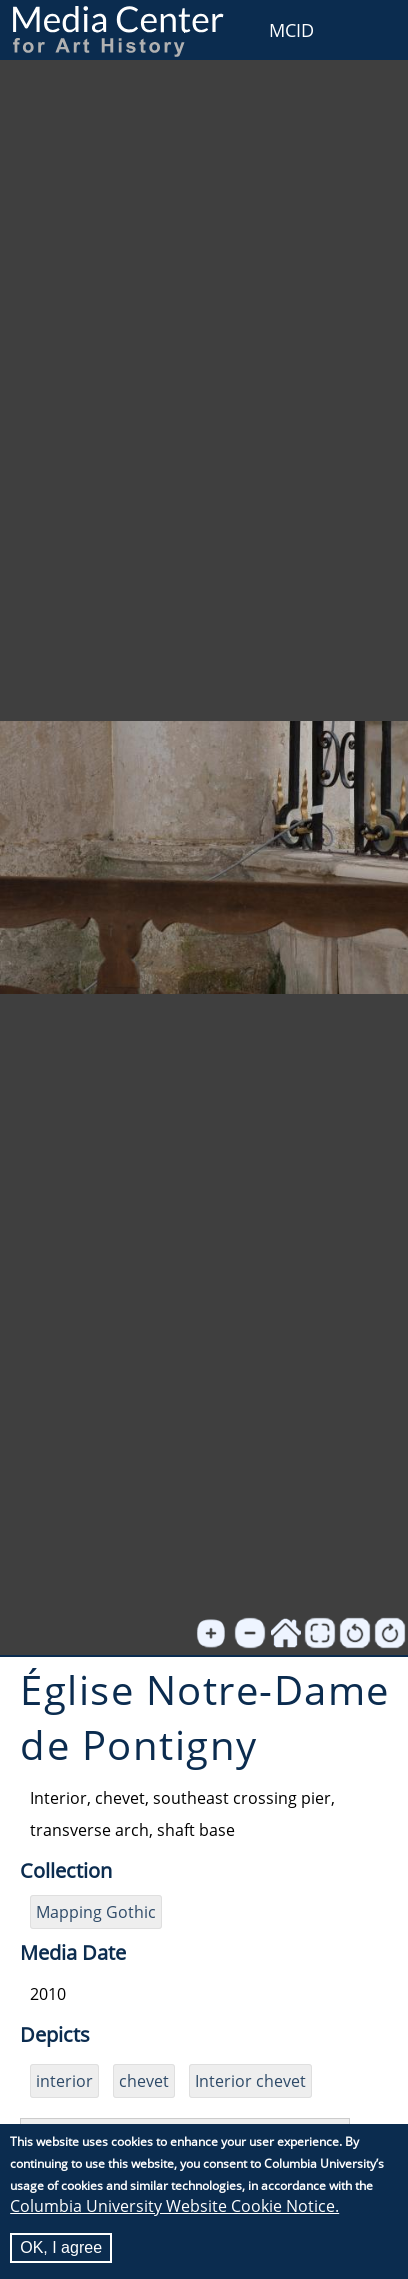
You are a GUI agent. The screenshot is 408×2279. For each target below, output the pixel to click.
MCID (291, 30)
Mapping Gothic (96, 1912)
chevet (144, 2081)
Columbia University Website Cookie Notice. (174, 2206)
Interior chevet (250, 2081)
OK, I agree (61, 2247)
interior (64, 2081)
